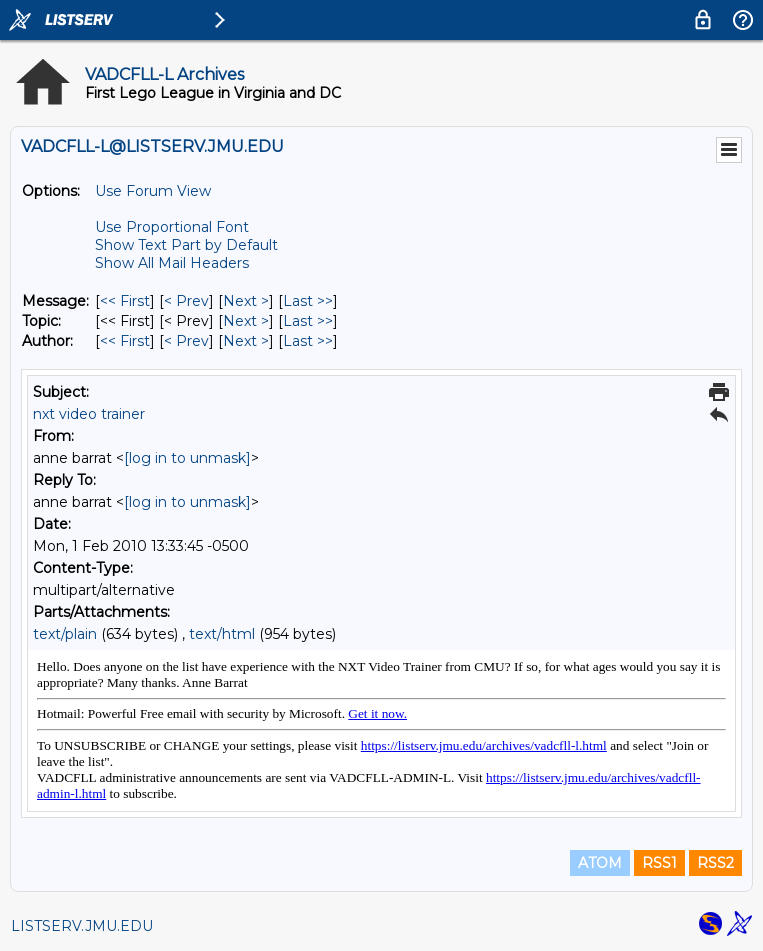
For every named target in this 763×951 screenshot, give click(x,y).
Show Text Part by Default (186, 245)
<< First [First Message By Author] (125, 341)
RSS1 (659, 863)
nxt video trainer (89, 414)
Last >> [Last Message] (308, 301)
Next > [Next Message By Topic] (246, 321)
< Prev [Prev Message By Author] (186, 341)
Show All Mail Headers (172, 263)
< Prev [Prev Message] (186, 301)
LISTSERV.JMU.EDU (82, 926)
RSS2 (715, 863)
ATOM (600, 863)
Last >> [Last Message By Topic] (308, 321)
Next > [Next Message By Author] (246, 341)
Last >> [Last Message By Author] (308, 341)
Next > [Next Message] (246, 301)
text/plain (65, 634)
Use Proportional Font (172, 227)
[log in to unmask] (187, 458)
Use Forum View (153, 191)
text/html (222, 634)
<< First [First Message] (125, 301)
